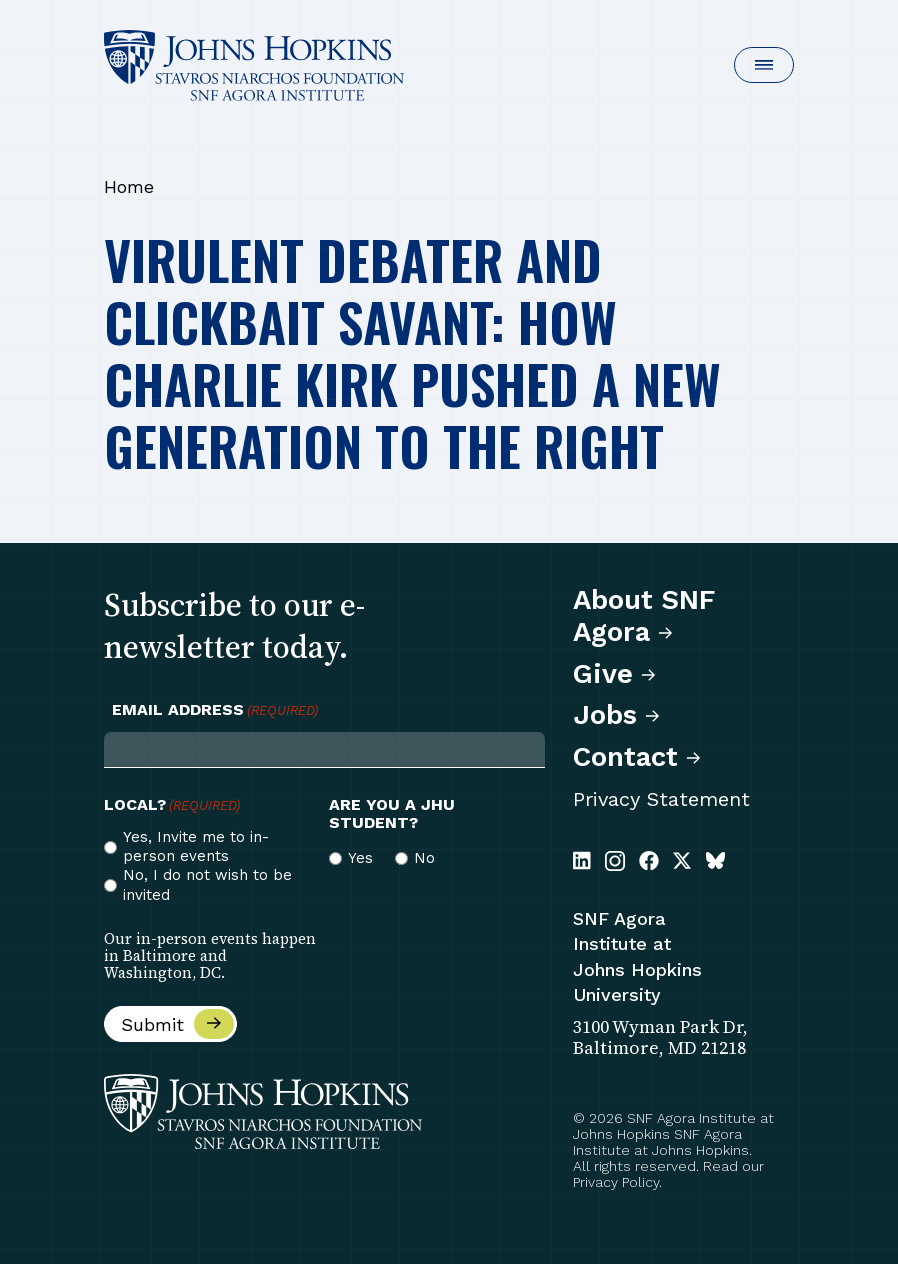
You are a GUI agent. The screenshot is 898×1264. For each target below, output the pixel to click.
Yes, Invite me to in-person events (196, 846)
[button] (764, 65)
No (424, 858)
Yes (360, 858)
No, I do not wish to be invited (207, 884)
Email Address (215, 710)
